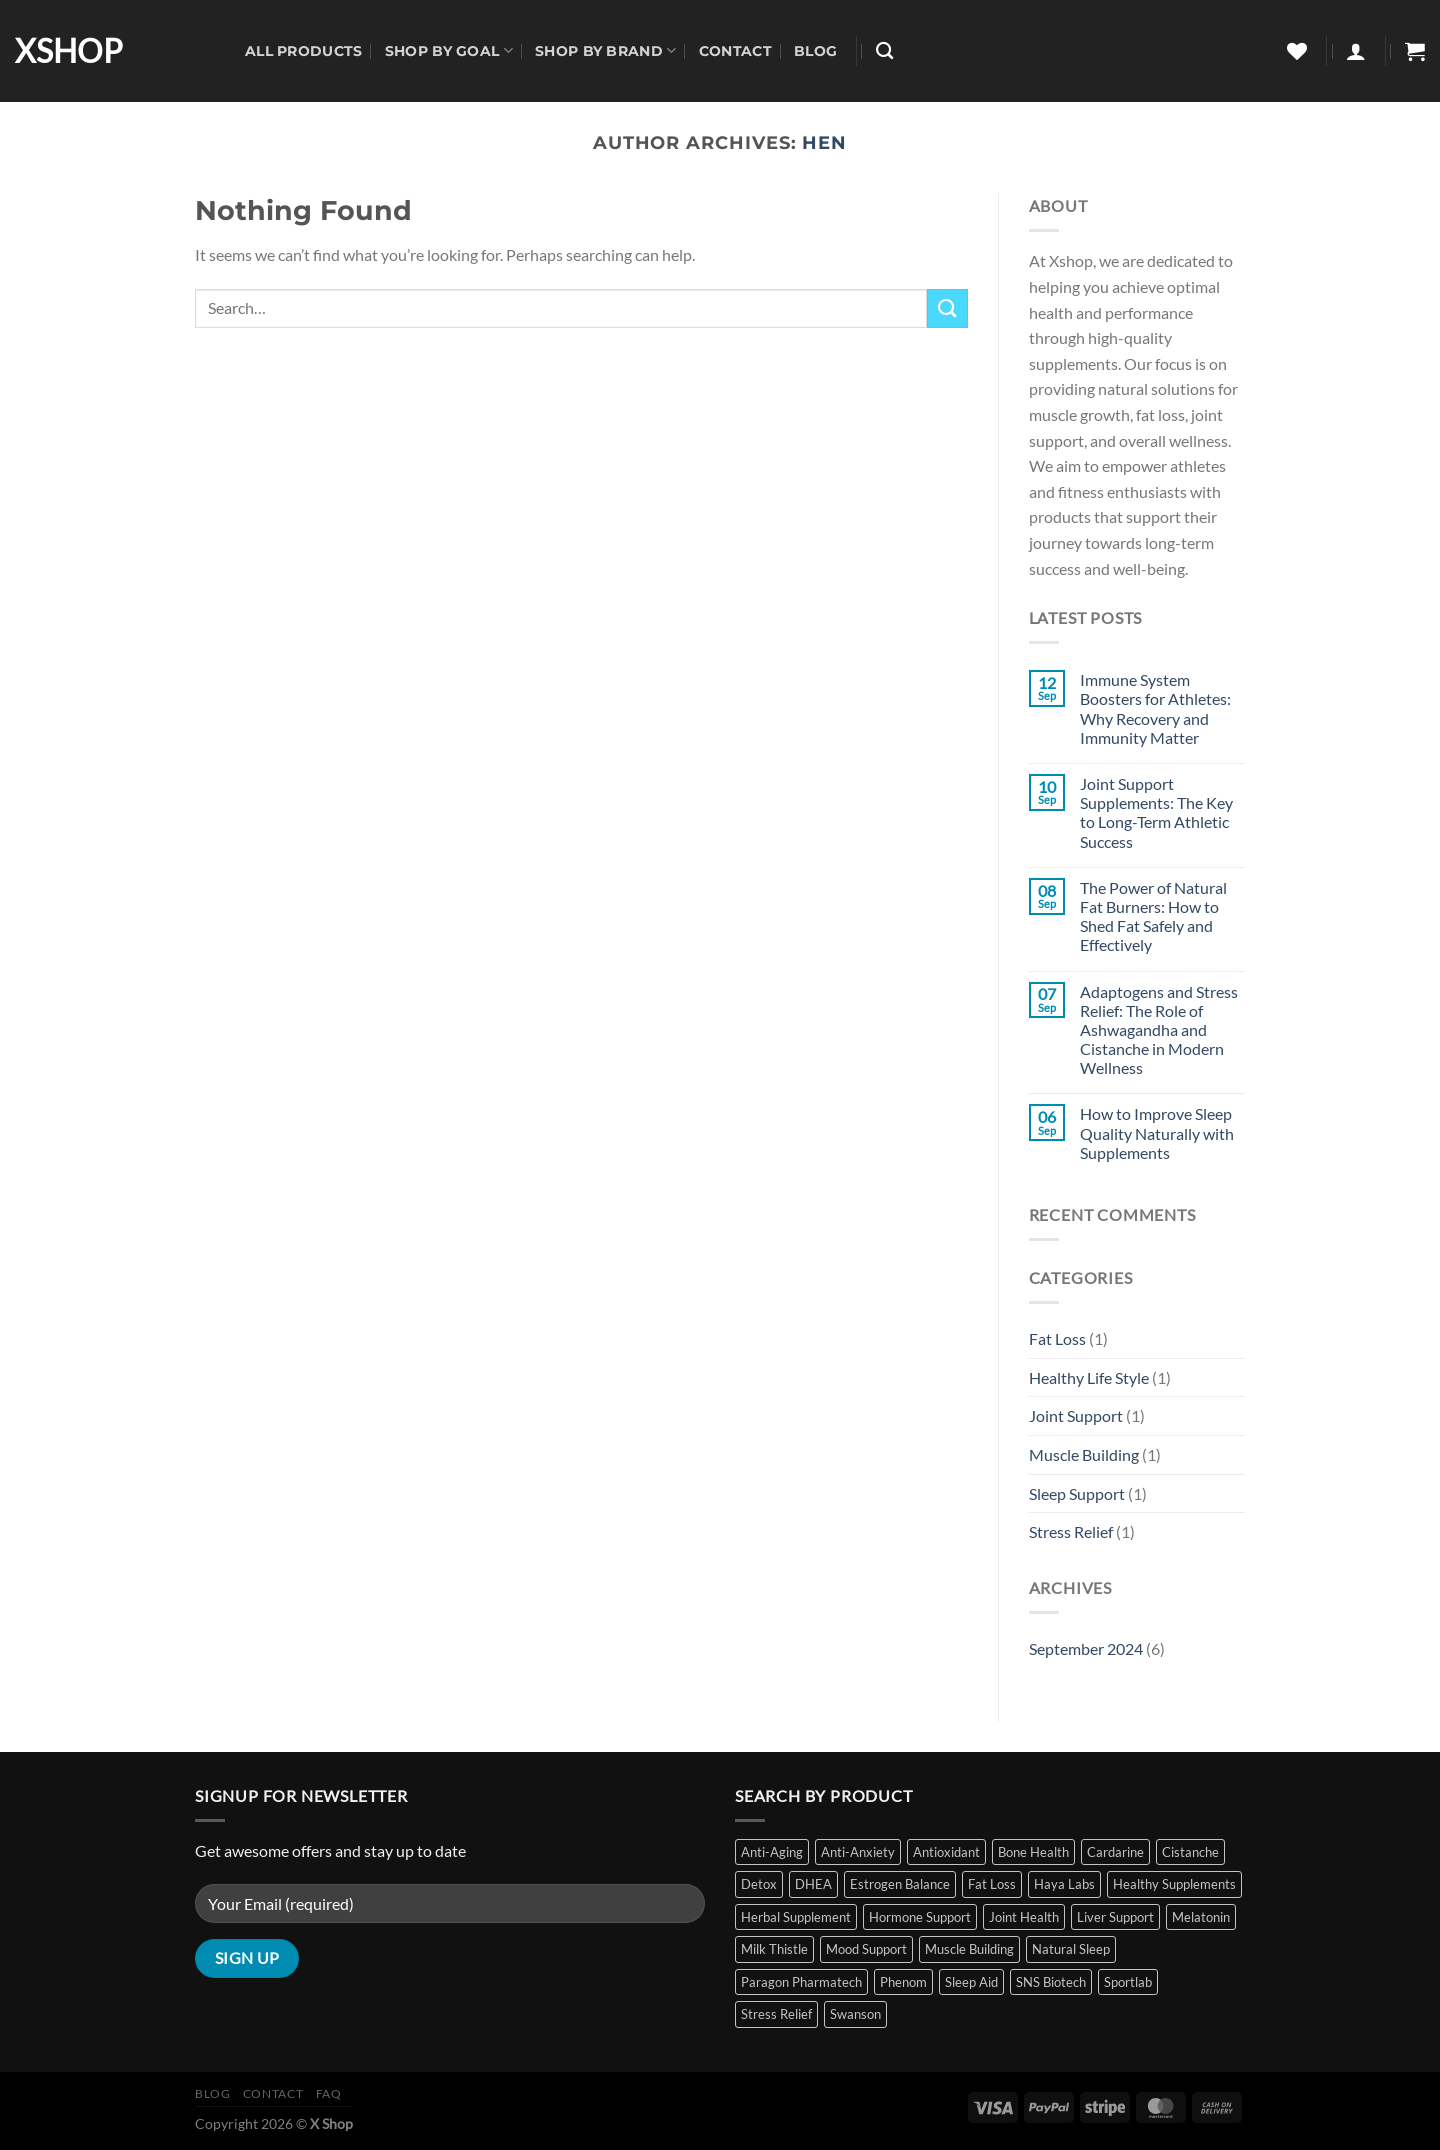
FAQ (329, 2093)
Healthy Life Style (1089, 1377)
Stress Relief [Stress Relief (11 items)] (776, 2014)
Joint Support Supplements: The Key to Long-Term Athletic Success (1156, 812)
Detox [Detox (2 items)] (759, 1884)
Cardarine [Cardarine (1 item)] (1115, 1852)
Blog (815, 51)
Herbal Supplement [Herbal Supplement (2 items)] (796, 1917)
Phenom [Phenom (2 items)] (903, 1982)
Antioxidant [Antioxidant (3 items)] (946, 1852)
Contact (735, 51)
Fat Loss (1057, 1338)
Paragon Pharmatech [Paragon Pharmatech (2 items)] (801, 1982)
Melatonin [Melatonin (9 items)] (1201, 1917)
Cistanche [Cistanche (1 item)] (1190, 1852)
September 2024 (1086, 1648)
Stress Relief (1071, 1531)
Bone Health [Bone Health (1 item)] (1033, 1852)
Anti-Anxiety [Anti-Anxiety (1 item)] (858, 1852)
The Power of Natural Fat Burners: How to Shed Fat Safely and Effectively (1153, 916)
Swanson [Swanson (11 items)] (855, 2014)
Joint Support (1076, 1415)
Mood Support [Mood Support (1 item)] (866, 1949)
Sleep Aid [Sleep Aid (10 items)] (971, 1982)
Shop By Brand (605, 50)
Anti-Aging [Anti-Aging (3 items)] (772, 1852)
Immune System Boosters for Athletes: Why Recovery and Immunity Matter (1155, 708)
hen (824, 142)
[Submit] (947, 308)
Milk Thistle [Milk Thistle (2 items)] (774, 1949)
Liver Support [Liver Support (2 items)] (1115, 1917)
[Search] (884, 51)
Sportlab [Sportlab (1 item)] (1128, 1982)
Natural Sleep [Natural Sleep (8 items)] (1071, 1949)
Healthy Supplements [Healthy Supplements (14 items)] (1174, 1884)
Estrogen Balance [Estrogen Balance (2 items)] (900, 1884)
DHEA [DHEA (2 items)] (813, 1884)
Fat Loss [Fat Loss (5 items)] (992, 1884)
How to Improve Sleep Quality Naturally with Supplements (1157, 1132)
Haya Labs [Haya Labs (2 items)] (1064, 1884)
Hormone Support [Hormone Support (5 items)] (920, 1917)
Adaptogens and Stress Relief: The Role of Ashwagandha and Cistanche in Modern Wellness (1159, 1030)
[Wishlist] (1297, 51)
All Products (303, 51)
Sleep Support (1077, 1493)
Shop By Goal (449, 50)
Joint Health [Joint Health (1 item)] (1024, 1917)
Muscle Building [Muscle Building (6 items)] (969, 1949)
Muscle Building (1084, 1454)
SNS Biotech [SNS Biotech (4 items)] (1051, 1982)
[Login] (1356, 51)
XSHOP (69, 51)
